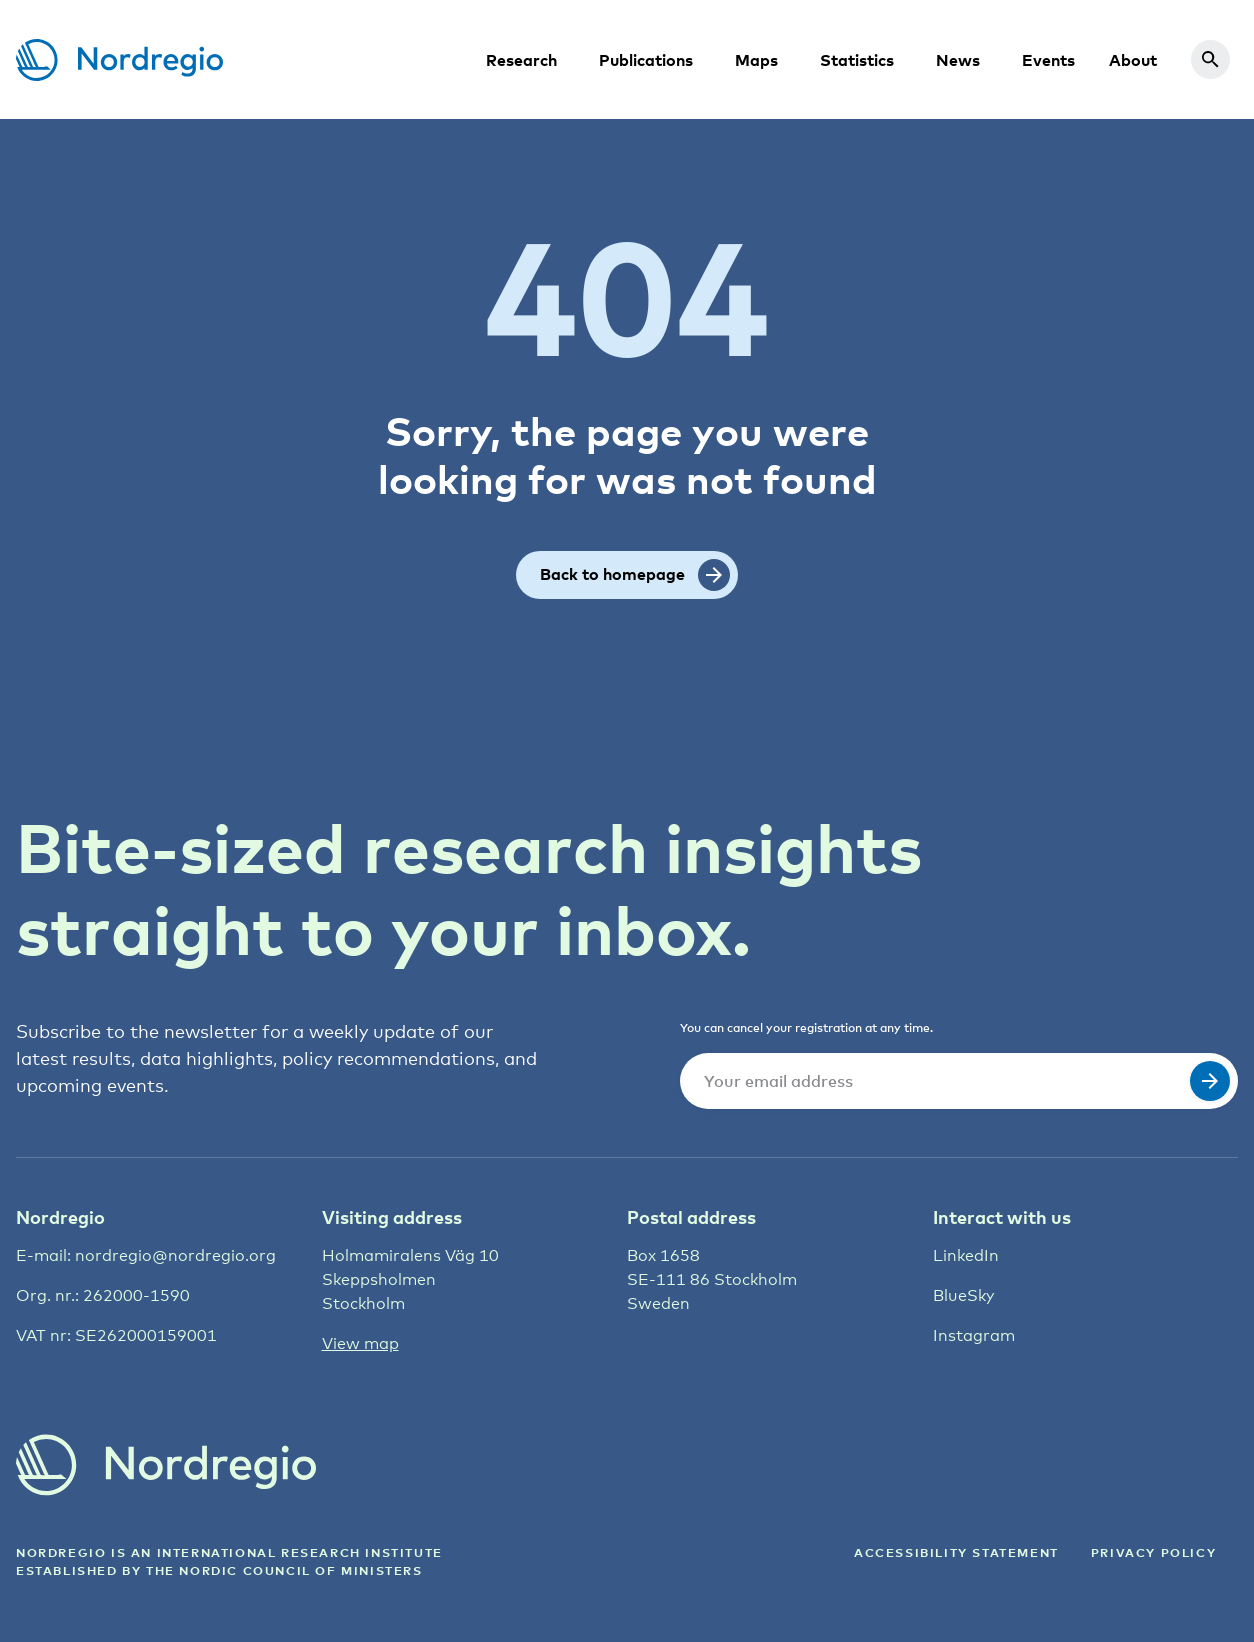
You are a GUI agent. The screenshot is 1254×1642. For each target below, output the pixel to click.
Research (521, 60)
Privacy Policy (1153, 1552)
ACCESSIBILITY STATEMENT (956, 1552)
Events (1048, 60)
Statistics (857, 60)
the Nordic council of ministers (284, 1570)
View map (360, 1343)
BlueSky (963, 1295)
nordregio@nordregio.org (175, 1255)
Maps (756, 60)
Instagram (974, 1335)
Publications (646, 60)
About (1133, 60)
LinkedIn (966, 1255)
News (958, 60)
